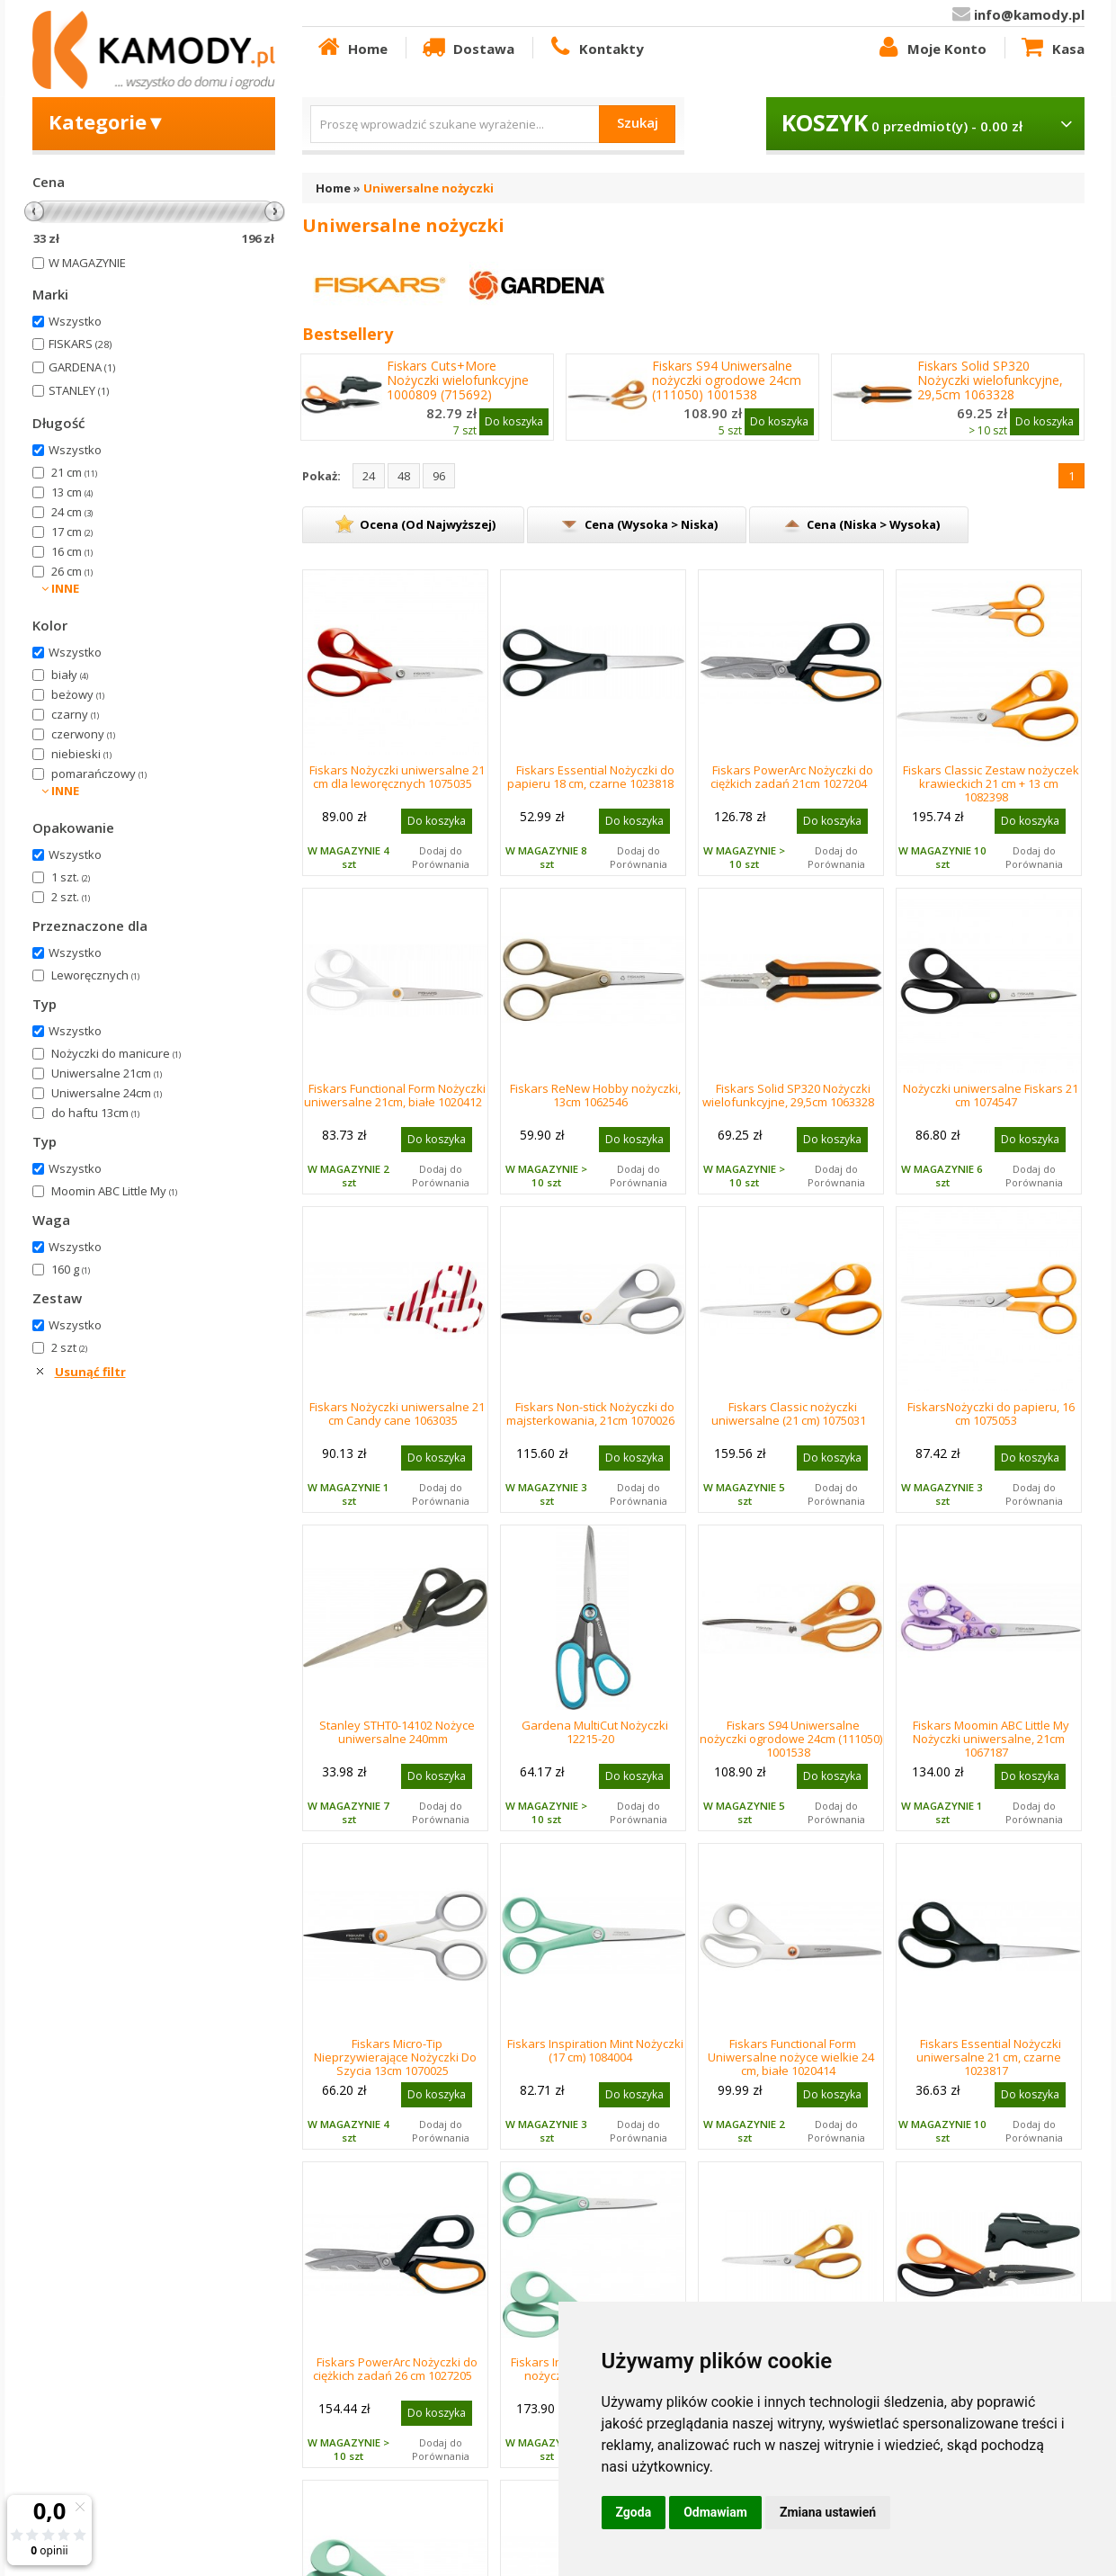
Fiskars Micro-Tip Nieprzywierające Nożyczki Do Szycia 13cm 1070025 (395, 2057)
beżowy (77, 694)
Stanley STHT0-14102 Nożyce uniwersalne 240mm (397, 1732)
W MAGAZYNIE (87, 263)
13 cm (72, 492)
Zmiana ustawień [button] (828, 2512)
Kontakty (595, 47)
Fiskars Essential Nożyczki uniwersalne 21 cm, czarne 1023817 (989, 2057)
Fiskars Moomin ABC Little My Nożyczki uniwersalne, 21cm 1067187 (991, 1738)
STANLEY (79, 390)
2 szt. (70, 897)
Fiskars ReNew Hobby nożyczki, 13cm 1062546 (595, 1095)
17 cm (72, 531)
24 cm (72, 512)
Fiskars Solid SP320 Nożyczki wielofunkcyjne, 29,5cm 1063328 (990, 380)
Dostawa (466, 47)
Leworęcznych (95, 975)
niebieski (81, 754)
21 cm (74, 472)
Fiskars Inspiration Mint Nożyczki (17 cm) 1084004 (595, 2050)
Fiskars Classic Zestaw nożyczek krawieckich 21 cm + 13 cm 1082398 (991, 783)
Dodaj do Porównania (440, 857)
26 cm (72, 571)
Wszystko (75, 321)
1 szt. (70, 877)
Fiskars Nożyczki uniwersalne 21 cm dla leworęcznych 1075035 (397, 777)
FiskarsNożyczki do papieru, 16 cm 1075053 (991, 1413)
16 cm (72, 551)
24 (368, 476)
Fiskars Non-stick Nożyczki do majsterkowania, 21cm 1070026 (590, 1413)
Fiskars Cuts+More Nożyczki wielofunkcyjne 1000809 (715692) (458, 380)
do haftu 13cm (95, 1113)
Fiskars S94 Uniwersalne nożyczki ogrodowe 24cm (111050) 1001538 (726, 380)
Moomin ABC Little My (114, 1191)
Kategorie (107, 121)
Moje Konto (930, 47)
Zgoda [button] (634, 2512)
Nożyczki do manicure (116, 1053)
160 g (70, 1269)
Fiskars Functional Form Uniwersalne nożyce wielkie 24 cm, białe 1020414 (791, 2057)
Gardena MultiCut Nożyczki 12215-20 (595, 1732)
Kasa (1051, 47)
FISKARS (80, 343)
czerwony (83, 734)
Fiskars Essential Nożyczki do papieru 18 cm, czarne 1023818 (590, 777)
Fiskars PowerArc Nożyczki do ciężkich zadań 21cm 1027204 (792, 777)
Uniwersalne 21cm (106, 1073)
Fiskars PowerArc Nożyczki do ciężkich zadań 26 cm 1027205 (395, 2369)
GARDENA (82, 367)
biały (69, 674)
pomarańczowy (99, 773)
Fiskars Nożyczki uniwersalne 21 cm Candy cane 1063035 (397, 1413)
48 (403, 476)
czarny (75, 714)
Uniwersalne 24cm (106, 1093)
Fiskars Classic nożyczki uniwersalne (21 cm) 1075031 (788, 1413)
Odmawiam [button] (715, 2512)
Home (351, 47)
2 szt (69, 1347)
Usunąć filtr (90, 1372)
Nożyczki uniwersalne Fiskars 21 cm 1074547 (990, 1095)
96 (439, 476)
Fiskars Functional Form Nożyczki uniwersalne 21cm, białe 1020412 (395, 1095)
